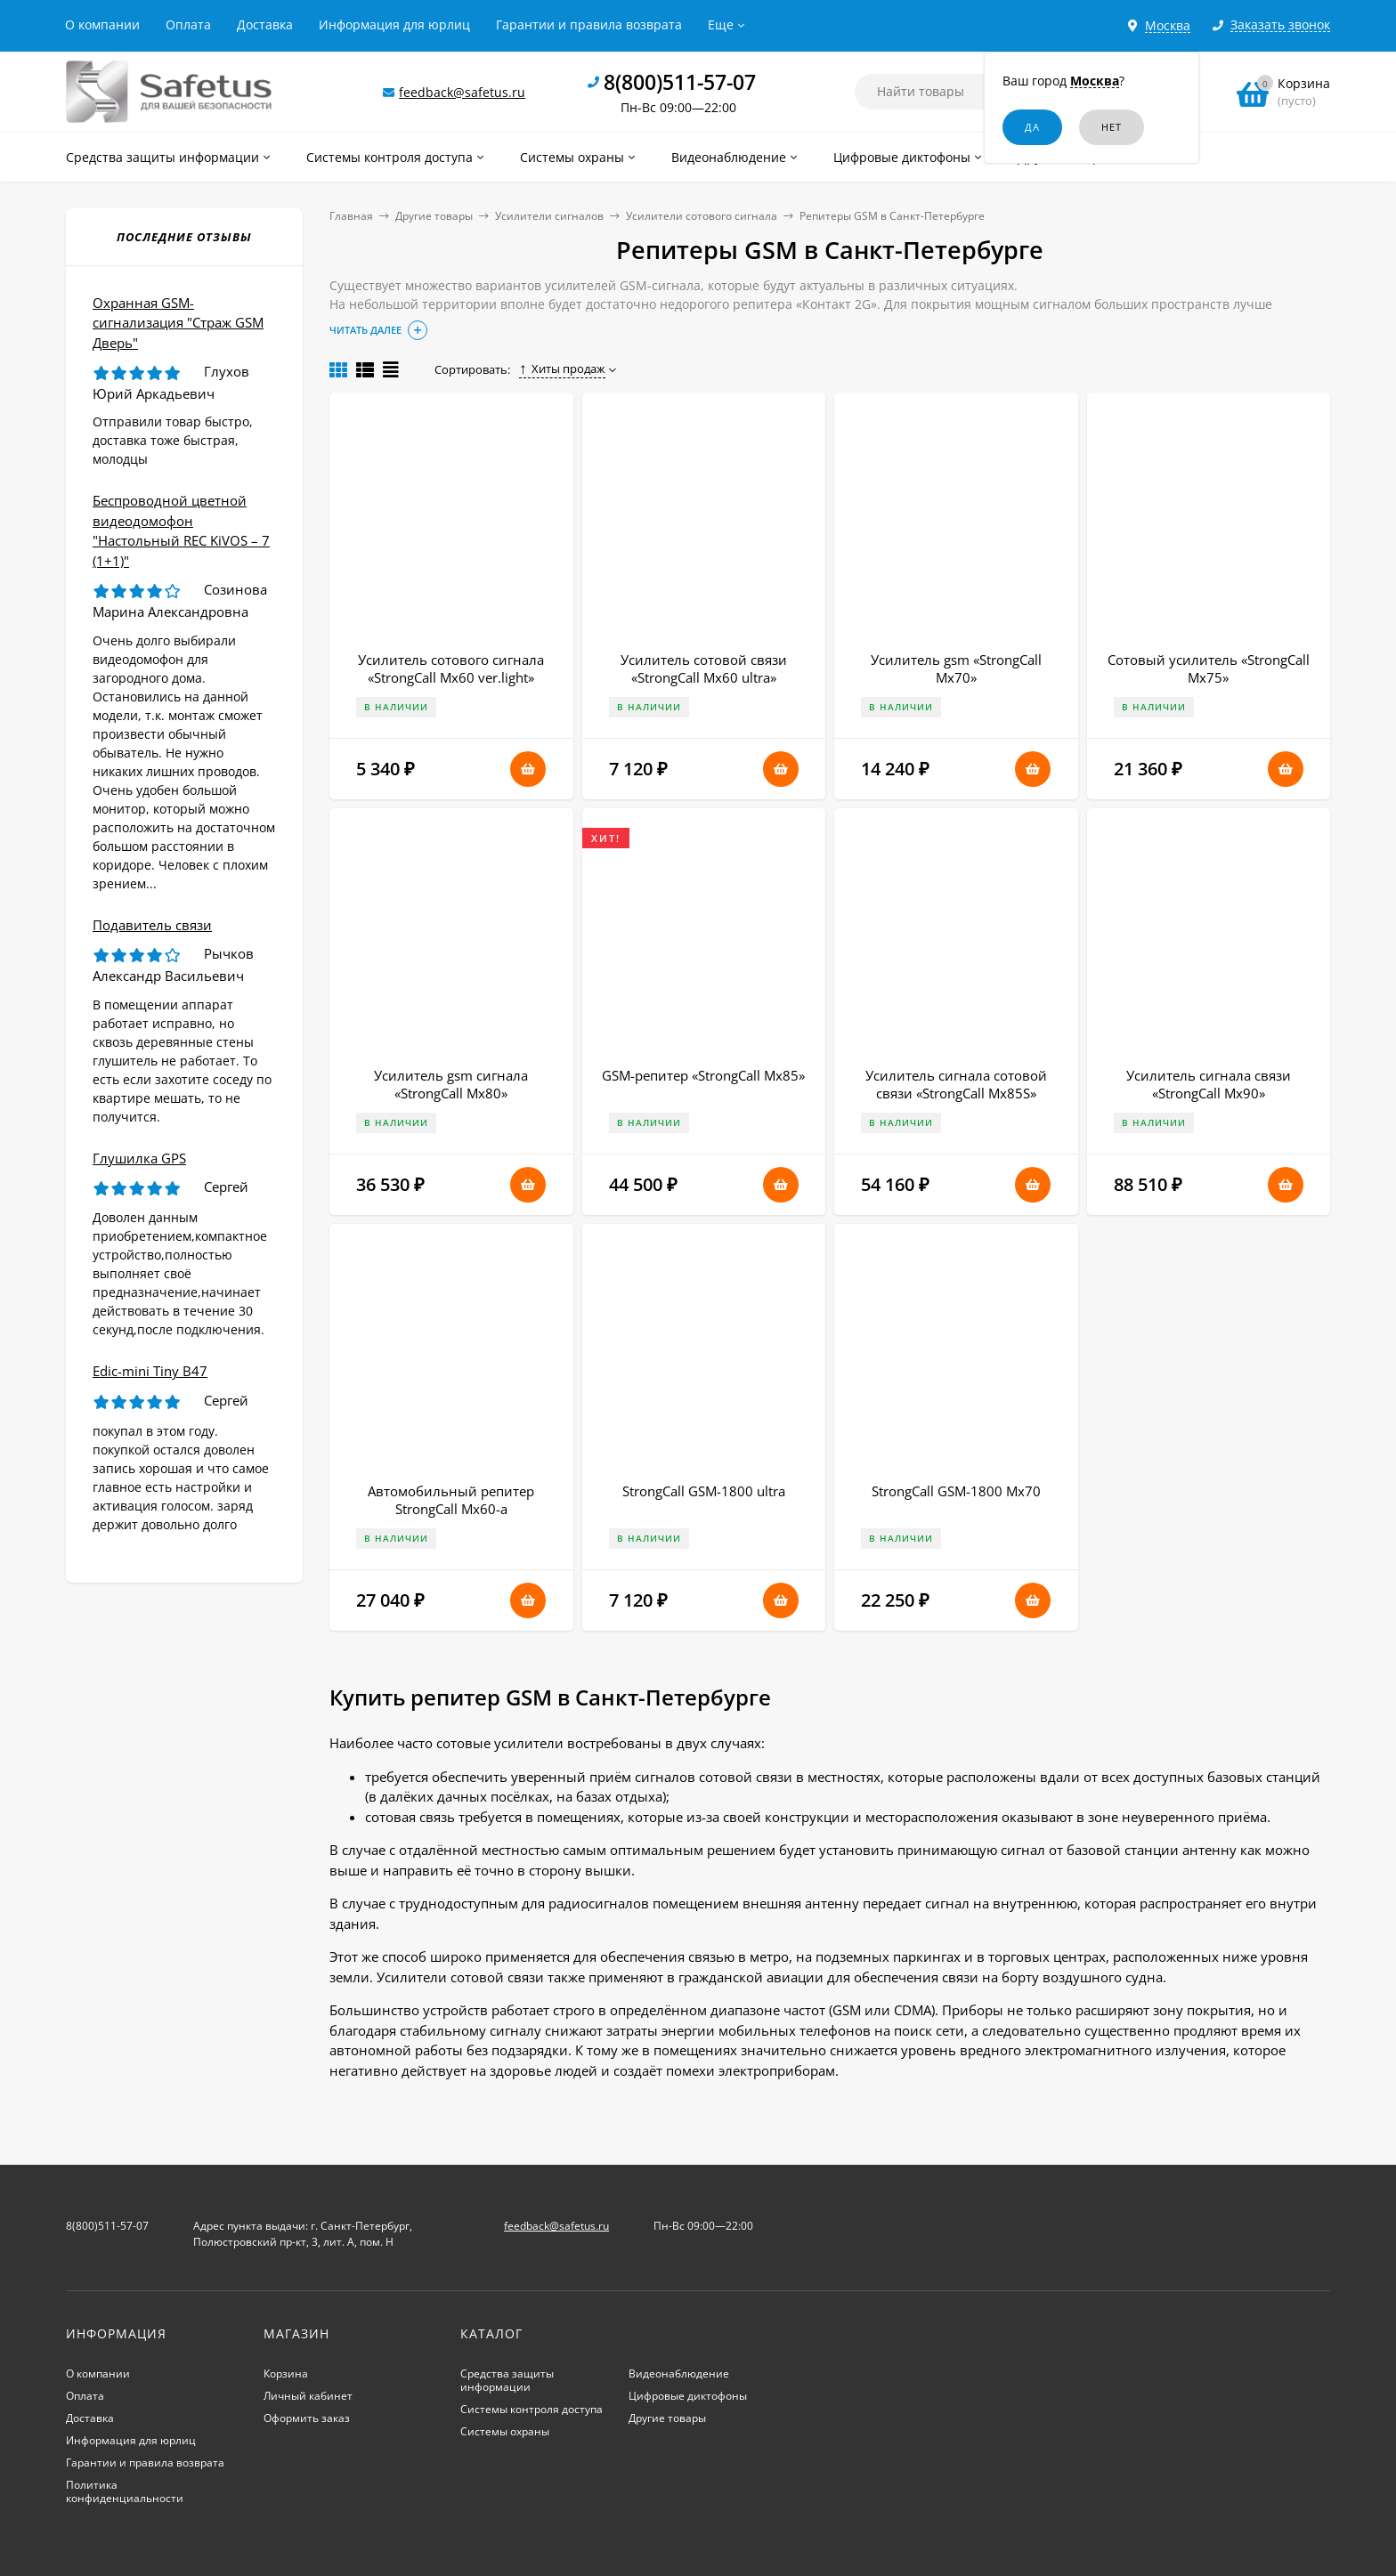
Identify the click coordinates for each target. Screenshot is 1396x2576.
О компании (102, 24)
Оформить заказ (307, 2418)
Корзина (286, 2373)
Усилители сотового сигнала (701, 215)
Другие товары (434, 215)
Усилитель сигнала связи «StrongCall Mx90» (1208, 1084)
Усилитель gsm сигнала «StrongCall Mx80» (451, 1084)
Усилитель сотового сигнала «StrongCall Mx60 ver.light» (451, 668)
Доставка (265, 24)
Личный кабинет (308, 2395)
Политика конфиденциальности (124, 2491)
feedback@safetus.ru (462, 92)
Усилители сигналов (549, 215)
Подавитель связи (152, 925)
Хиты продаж (562, 368)
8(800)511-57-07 (680, 82)
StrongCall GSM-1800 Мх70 (956, 1491)
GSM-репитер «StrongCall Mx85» (703, 1075)
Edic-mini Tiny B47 (150, 1371)
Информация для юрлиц (394, 24)
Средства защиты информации (507, 2380)
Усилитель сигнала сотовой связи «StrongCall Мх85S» (956, 1084)
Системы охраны (504, 2431)
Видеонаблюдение (679, 2373)
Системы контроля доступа (531, 2409)
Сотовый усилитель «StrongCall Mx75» (1209, 668)
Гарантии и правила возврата (589, 24)
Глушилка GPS (139, 1158)
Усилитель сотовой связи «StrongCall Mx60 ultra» (704, 668)
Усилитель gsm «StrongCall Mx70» (956, 668)
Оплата (188, 24)
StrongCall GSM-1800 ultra (703, 1491)
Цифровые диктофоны (688, 2395)
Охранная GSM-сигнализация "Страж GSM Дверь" (178, 323)
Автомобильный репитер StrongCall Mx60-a (451, 1500)
